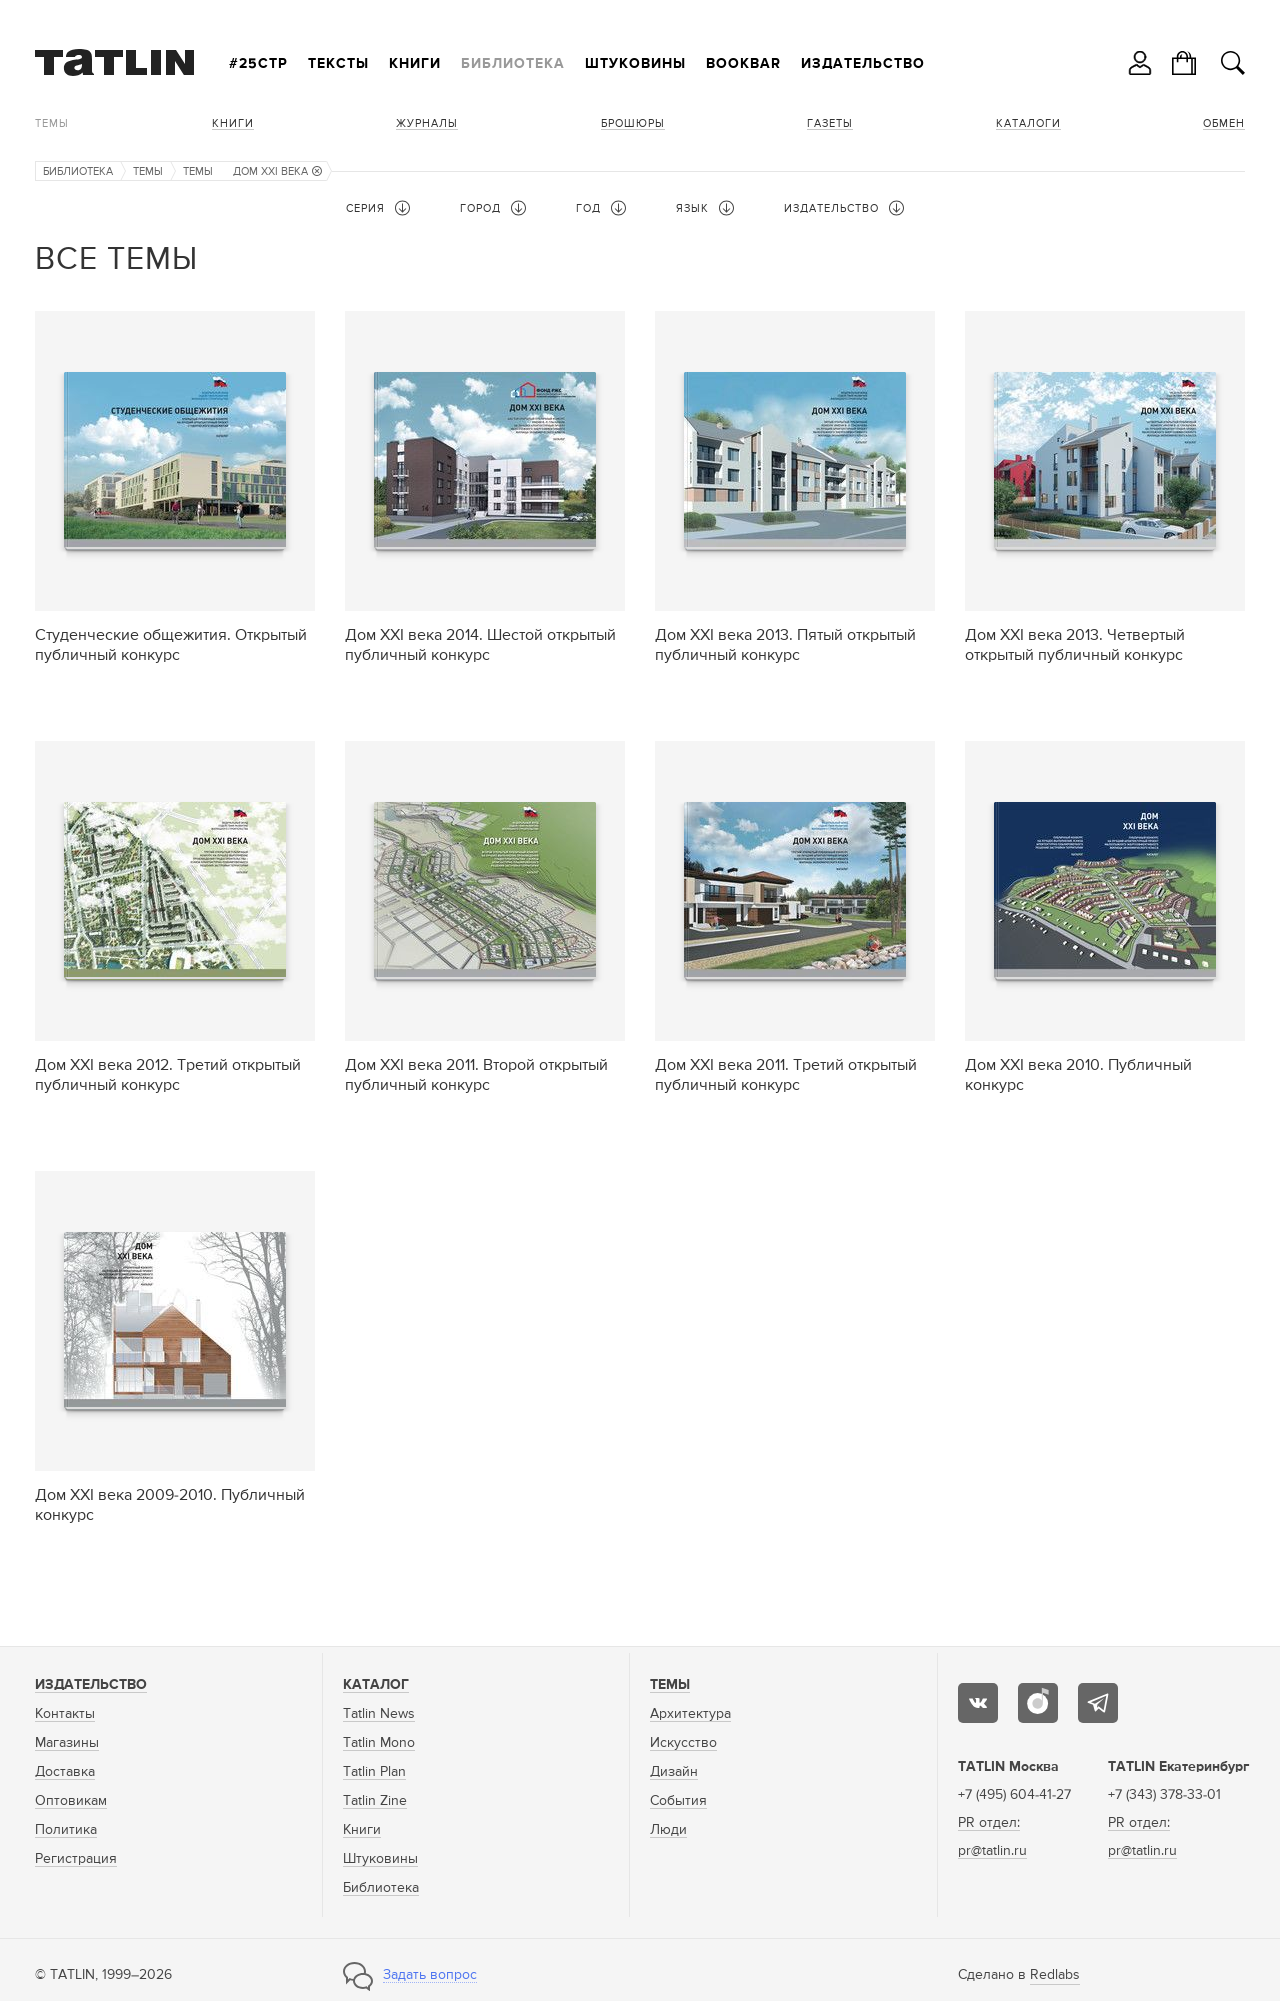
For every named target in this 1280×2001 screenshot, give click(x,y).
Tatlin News (379, 1714)
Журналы (427, 123)
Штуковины (635, 64)
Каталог (376, 1685)
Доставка (65, 1772)
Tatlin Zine (375, 1801)
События (678, 1801)
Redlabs (1055, 1975)
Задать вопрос (430, 1975)
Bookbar (743, 64)
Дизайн (674, 1772)
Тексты (338, 64)
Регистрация (76, 1859)
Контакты (65, 1714)
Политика (66, 1830)
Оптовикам (71, 1801)
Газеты (830, 123)
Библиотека (513, 64)
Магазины (67, 1743)
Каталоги (1028, 123)
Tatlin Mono (379, 1743)
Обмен (1224, 123)
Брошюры (633, 123)
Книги (415, 64)
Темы (52, 123)
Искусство (683, 1743)
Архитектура (690, 1714)
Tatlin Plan (374, 1772)
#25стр (258, 64)
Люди (668, 1830)
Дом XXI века (277, 171)
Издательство (863, 64)
